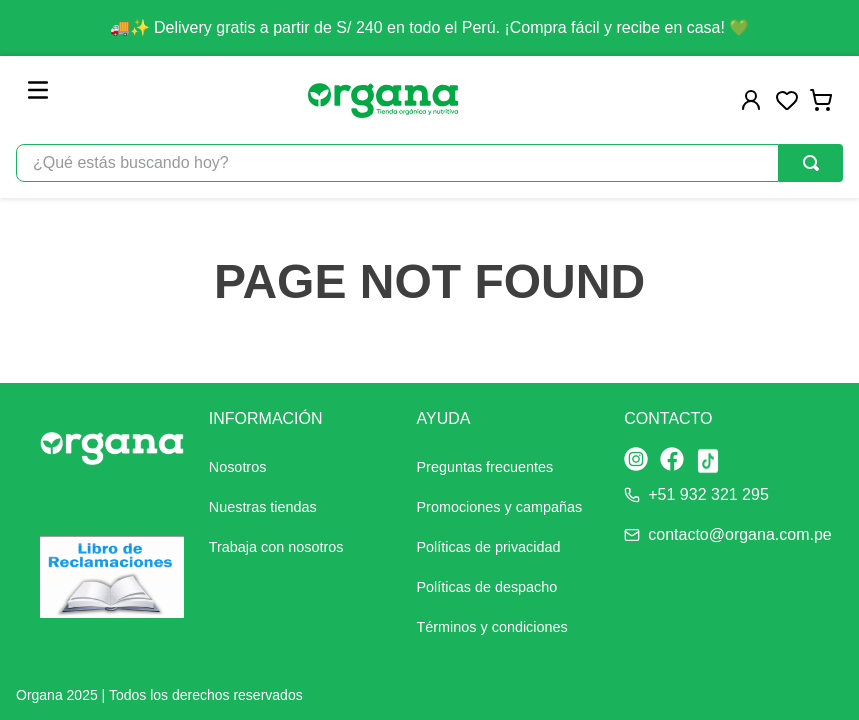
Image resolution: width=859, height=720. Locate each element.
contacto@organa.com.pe (739, 534)
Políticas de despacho (487, 587)
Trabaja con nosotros (276, 547)
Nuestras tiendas (263, 507)
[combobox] (429, 163)
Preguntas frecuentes (485, 467)
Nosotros (238, 467)
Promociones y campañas (500, 507)
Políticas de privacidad (489, 547)
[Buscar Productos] (811, 163)
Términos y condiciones (492, 627)
